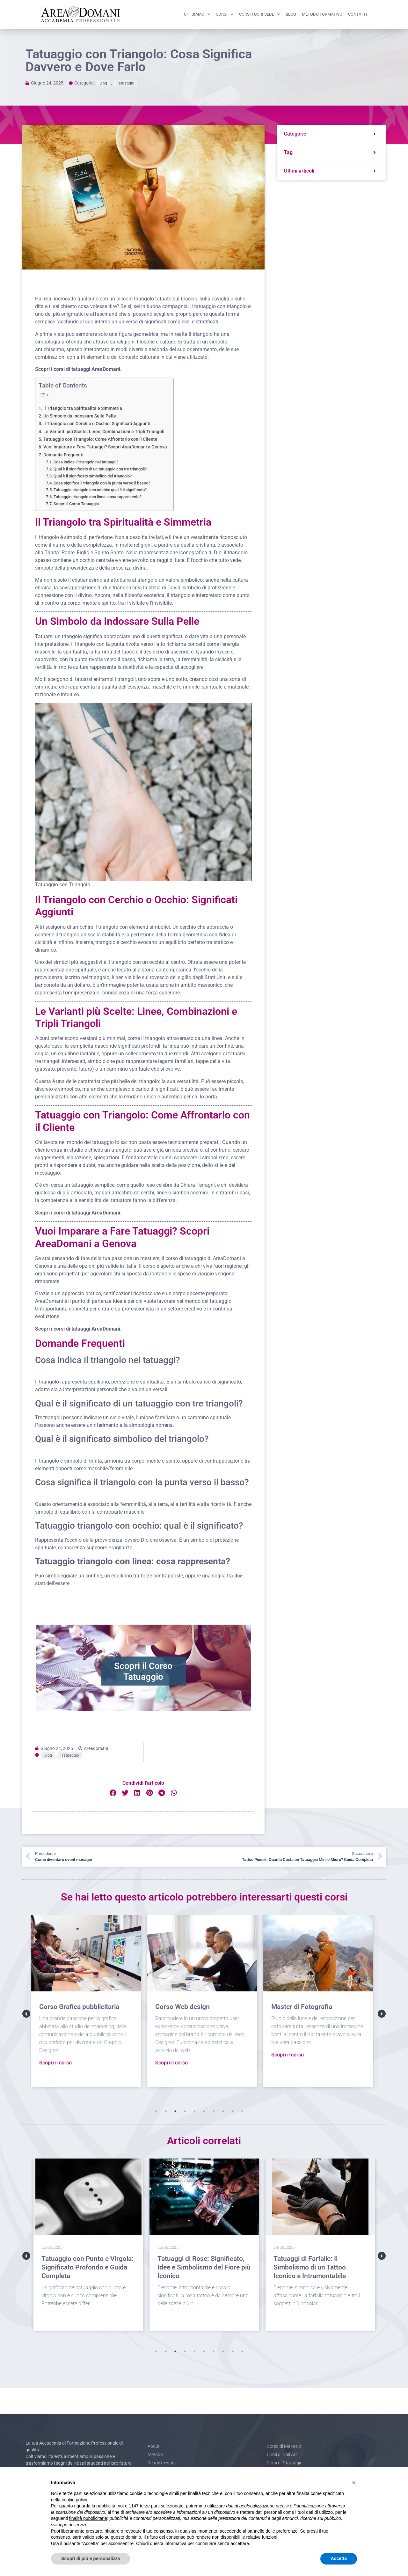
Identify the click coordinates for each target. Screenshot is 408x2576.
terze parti (150, 2505)
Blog (291, 14)
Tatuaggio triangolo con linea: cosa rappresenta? (98, 496)
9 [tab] (232, 2111)
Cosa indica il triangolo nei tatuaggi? (86, 462)
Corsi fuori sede (259, 14)
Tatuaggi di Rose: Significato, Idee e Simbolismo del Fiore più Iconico (204, 2267)
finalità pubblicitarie (88, 2518)
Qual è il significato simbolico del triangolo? (93, 476)
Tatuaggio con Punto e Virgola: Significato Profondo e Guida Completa (87, 2267)
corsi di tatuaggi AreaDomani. (88, 369)
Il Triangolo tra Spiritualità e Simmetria (82, 408)
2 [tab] (166, 2111)
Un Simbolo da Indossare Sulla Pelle (79, 416)
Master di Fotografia (303, 2007)
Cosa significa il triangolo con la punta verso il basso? (102, 483)
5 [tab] (194, 2111)
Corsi (224, 14)
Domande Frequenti (63, 455)
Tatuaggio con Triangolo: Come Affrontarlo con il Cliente (100, 439)
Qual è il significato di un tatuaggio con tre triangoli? (100, 469)
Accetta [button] (339, 2558)
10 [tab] (242, 2111)
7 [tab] (213, 2111)
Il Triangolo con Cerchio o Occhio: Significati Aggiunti (96, 423)
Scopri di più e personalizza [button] (90, 2558)
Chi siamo (197, 14)
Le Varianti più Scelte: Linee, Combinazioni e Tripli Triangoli (103, 431)
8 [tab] (223, 2111)
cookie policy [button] (74, 2499)
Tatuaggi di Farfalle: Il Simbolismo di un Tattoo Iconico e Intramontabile (309, 2267)
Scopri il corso (57, 2063)
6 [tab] (204, 2111)
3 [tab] (175, 2111)
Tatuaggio (125, 83)
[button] (113, 1793)
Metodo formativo (322, 14)
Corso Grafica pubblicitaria (81, 2007)
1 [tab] (156, 2111)
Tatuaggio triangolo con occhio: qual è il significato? (100, 489)
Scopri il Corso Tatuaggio (76, 503)
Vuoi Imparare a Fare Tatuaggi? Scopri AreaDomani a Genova (105, 447)
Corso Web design (184, 2007)
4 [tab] (185, 2111)
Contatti (357, 14)
